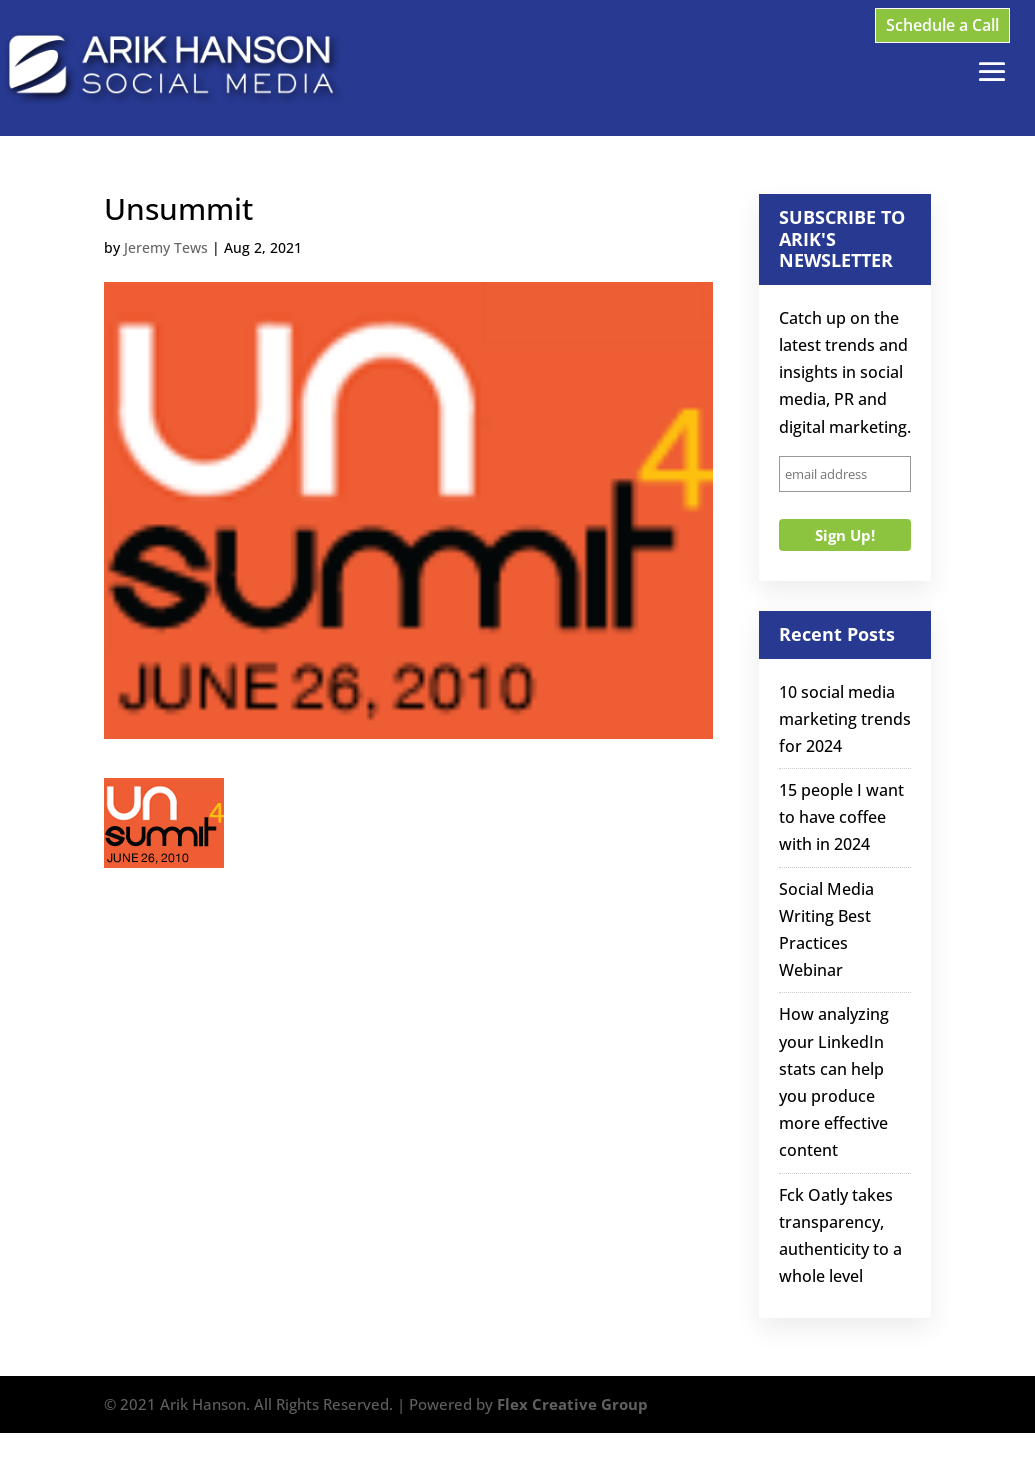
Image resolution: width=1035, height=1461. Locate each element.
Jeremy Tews (166, 247)
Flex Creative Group (572, 1404)
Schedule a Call (942, 25)
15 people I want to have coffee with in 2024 (841, 817)
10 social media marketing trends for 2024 (845, 719)
